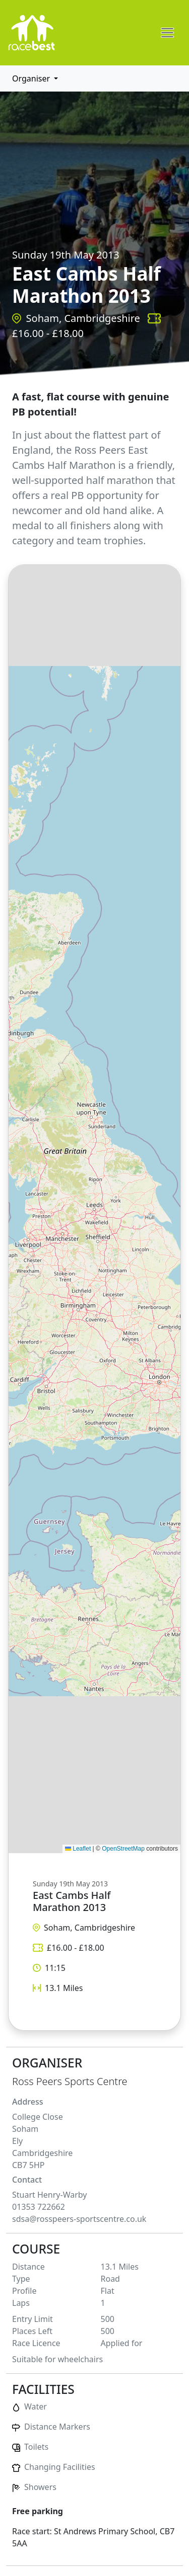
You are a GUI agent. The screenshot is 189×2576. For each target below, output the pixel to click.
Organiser (32, 78)
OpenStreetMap (123, 1848)
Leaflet (78, 1848)
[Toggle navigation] (167, 32)
